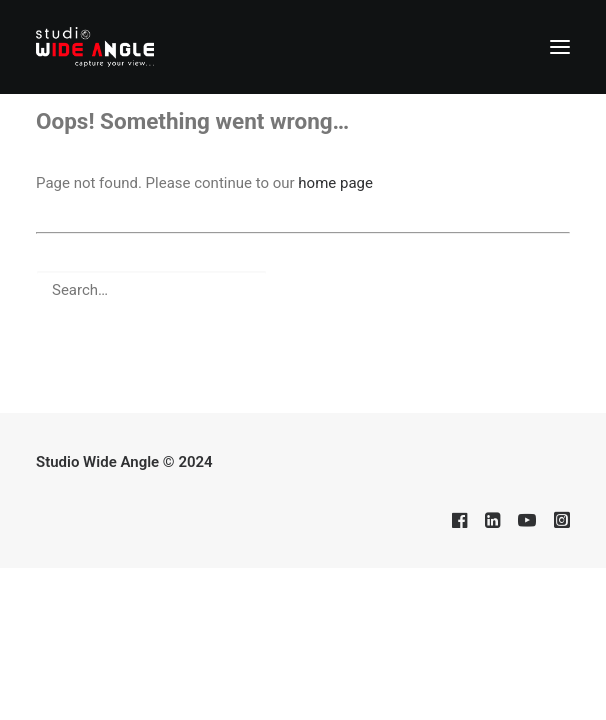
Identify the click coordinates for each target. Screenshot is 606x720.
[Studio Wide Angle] (95, 47)
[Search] (303, 290)
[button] (560, 47)
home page (335, 183)
